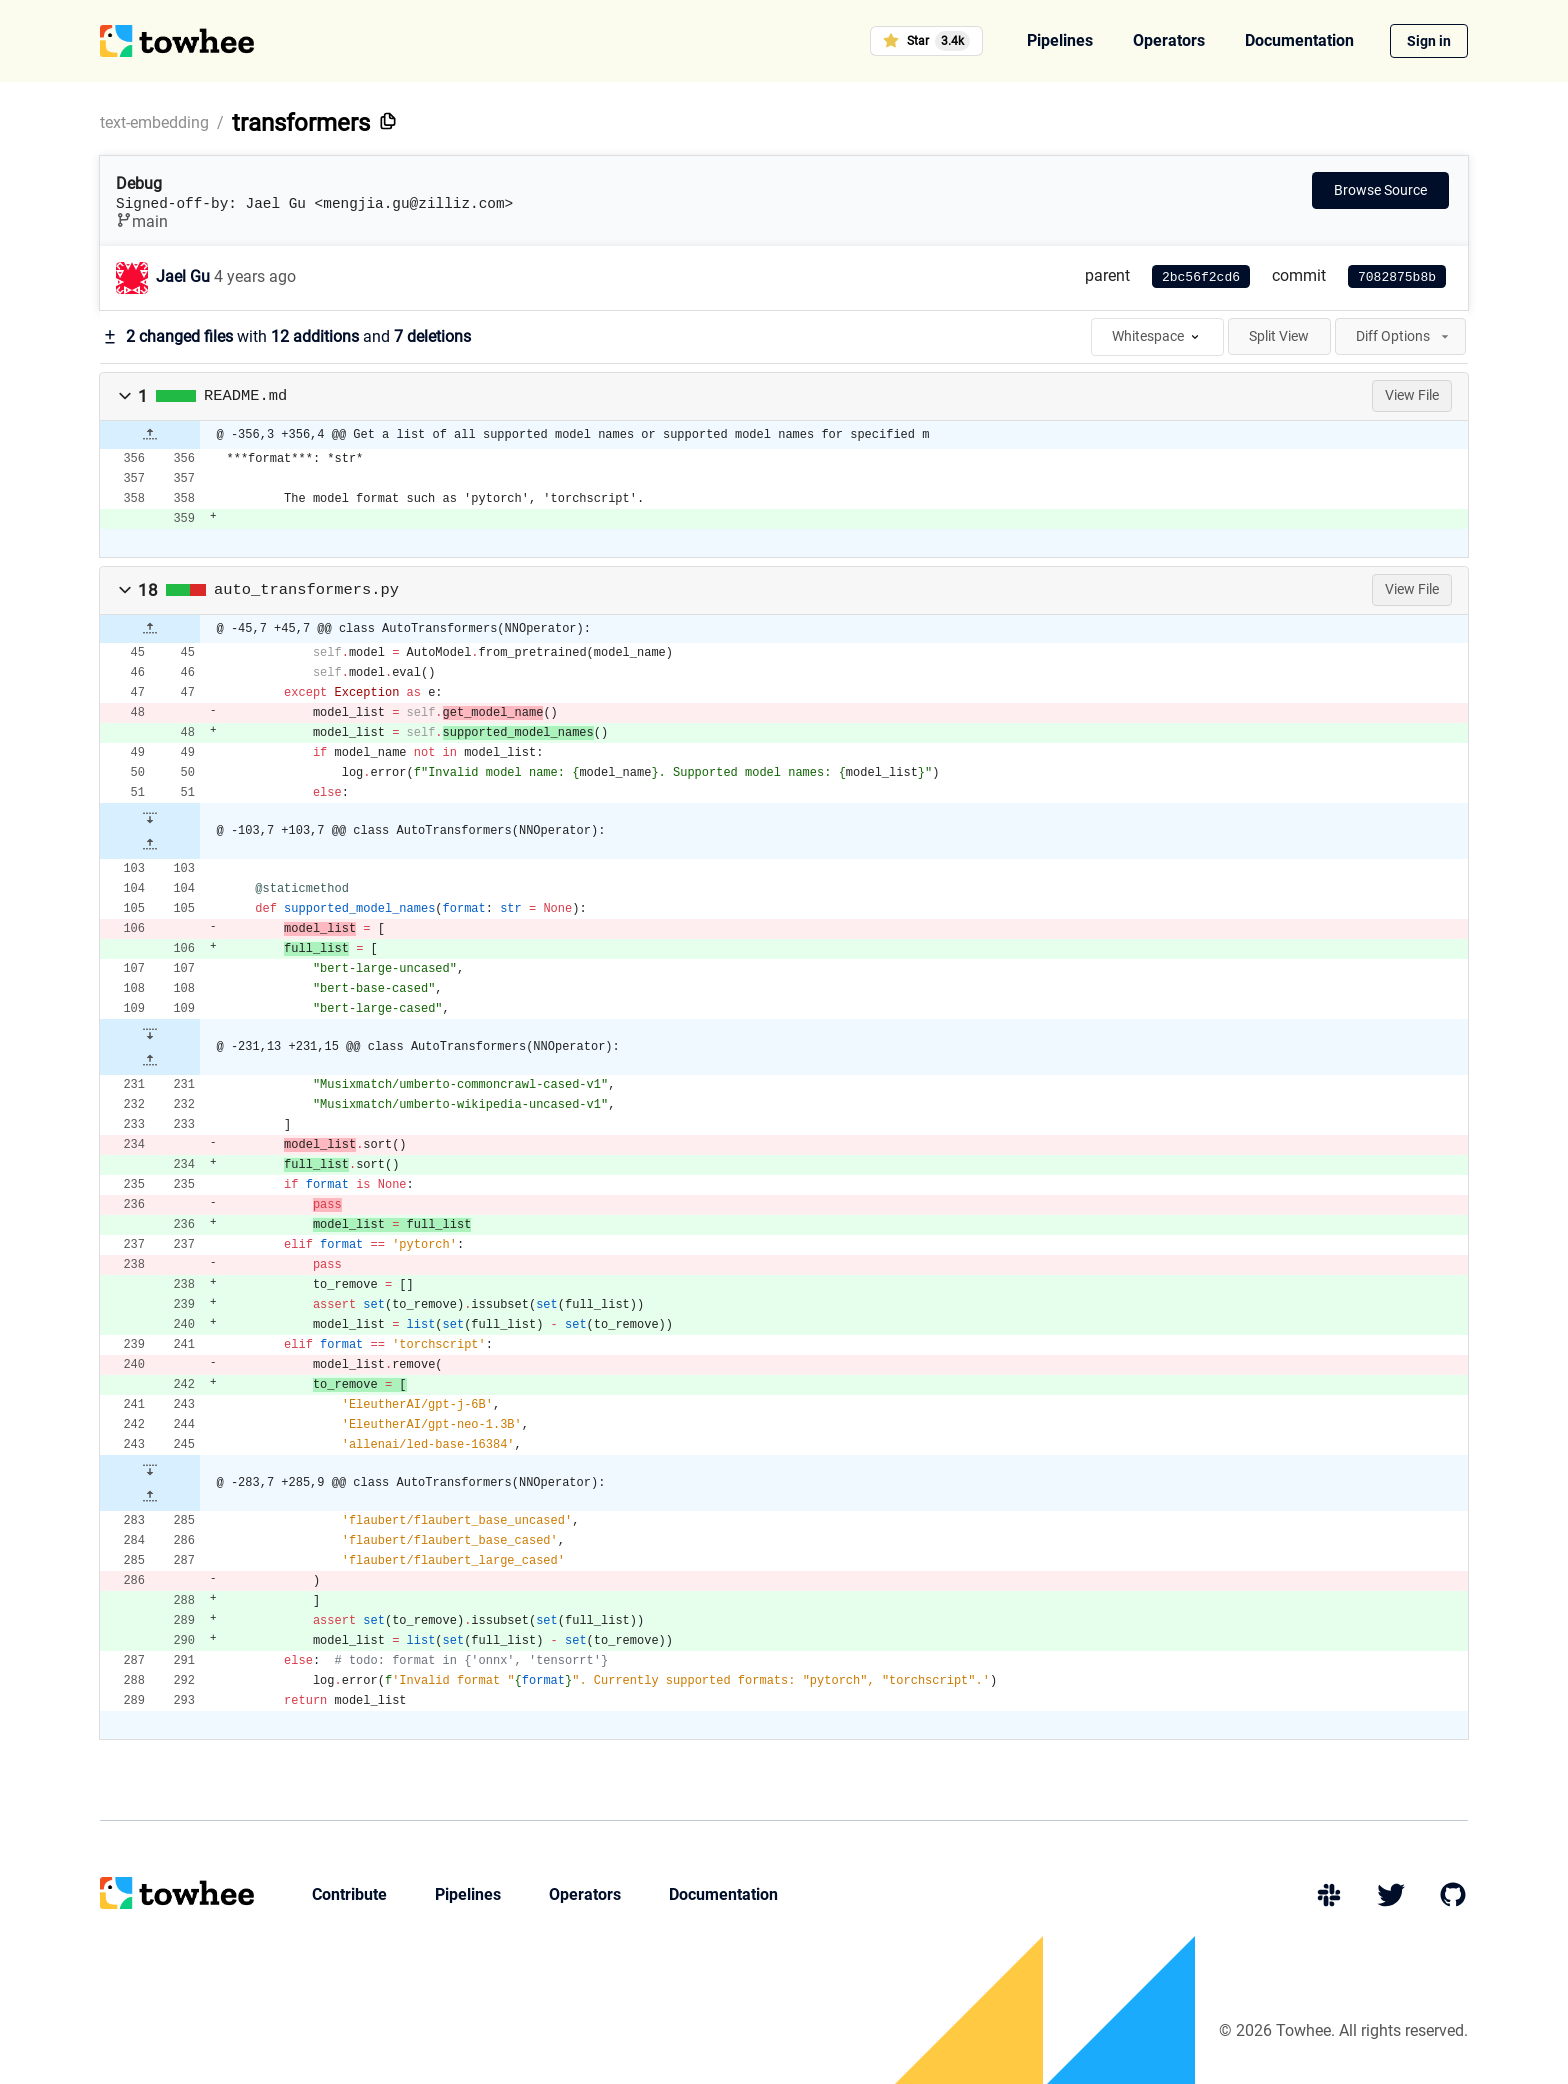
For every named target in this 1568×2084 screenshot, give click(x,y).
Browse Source (1380, 190)
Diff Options (1404, 336)
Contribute (349, 1894)
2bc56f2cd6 (1201, 277)
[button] (125, 396)
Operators (1169, 40)
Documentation (1299, 40)
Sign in (1429, 41)
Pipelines (1060, 40)
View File (1412, 395)
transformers (301, 123)
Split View (1279, 336)
